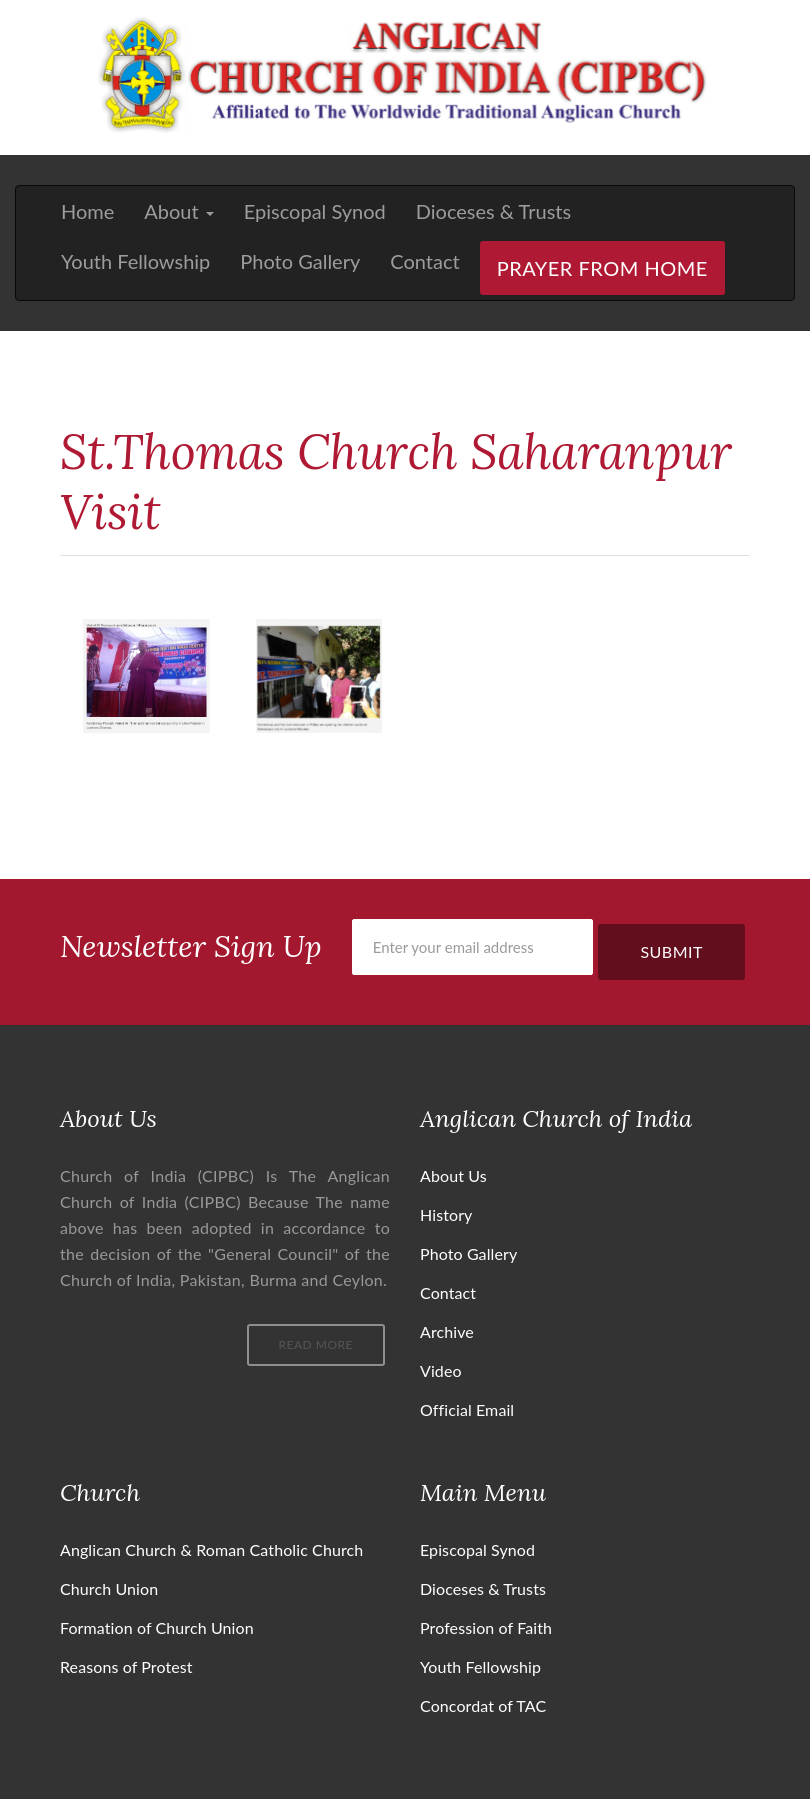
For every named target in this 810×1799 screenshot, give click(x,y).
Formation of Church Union (157, 1627)
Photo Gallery (300, 261)
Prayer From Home (602, 268)
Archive (447, 1331)
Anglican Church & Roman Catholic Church (211, 1549)
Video (441, 1370)
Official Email (467, 1409)
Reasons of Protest (126, 1666)
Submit (671, 951)
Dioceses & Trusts (493, 211)
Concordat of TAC (483, 1705)
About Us (453, 1175)
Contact (424, 261)
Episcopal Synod (315, 211)
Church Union (109, 1588)
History (446, 1214)
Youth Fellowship (135, 261)
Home (87, 211)
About (178, 211)
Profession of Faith (486, 1627)
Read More (316, 1344)
